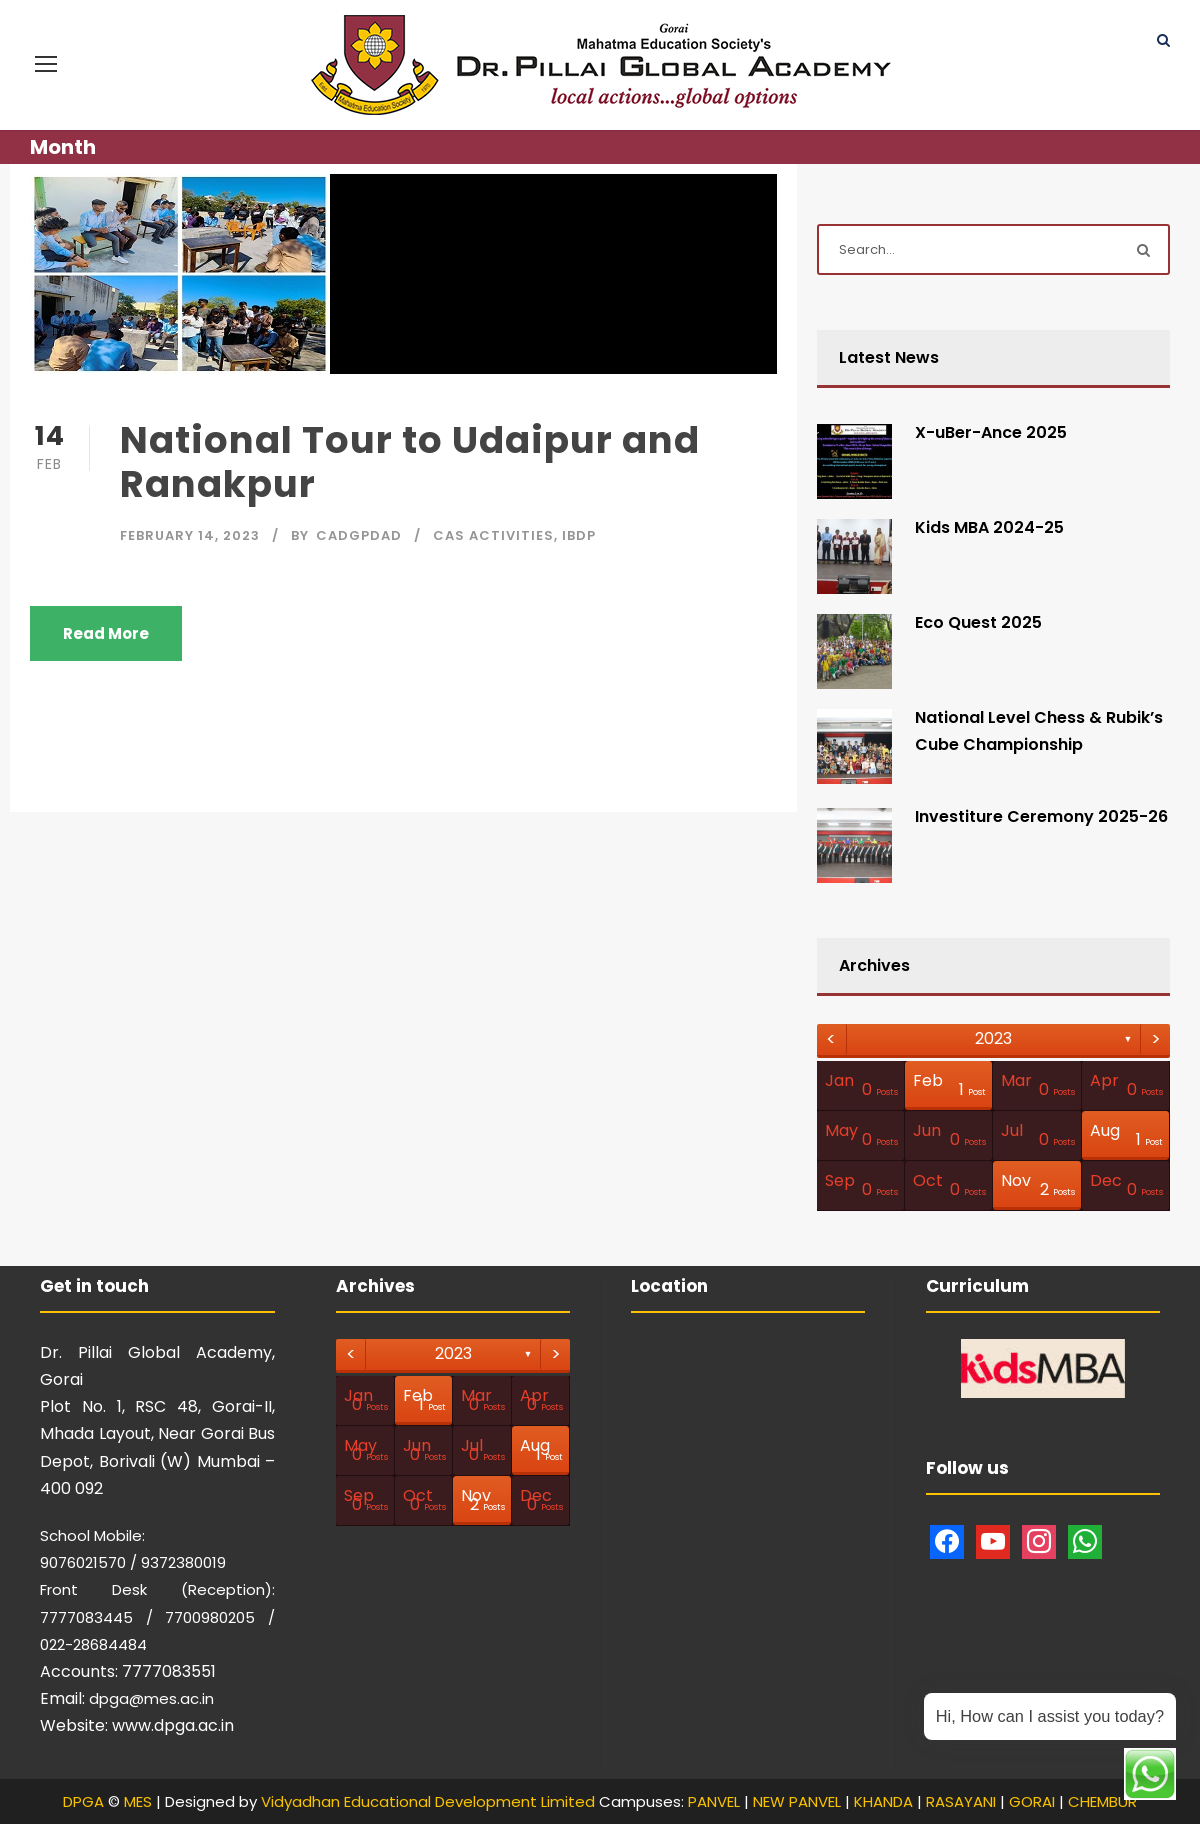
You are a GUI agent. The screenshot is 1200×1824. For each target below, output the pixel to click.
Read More (106, 633)
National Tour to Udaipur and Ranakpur (410, 462)
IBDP (579, 535)
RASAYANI (961, 1801)
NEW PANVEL (797, 1801)
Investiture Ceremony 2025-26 (1041, 816)
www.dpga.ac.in (173, 1725)
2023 (993, 1038)
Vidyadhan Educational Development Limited (428, 1801)
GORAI (1032, 1801)
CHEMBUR (1102, 1801)
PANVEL (714, 1801)
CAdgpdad (359, 535)
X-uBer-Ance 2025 (991, 432)
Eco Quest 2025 (978, 622)
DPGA (83, 1801)
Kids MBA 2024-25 (989, 527)
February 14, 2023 (190, 535)
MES (138, 1801)
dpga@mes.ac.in (151, 1698)
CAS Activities (493, 535)
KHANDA (883, 1801)
